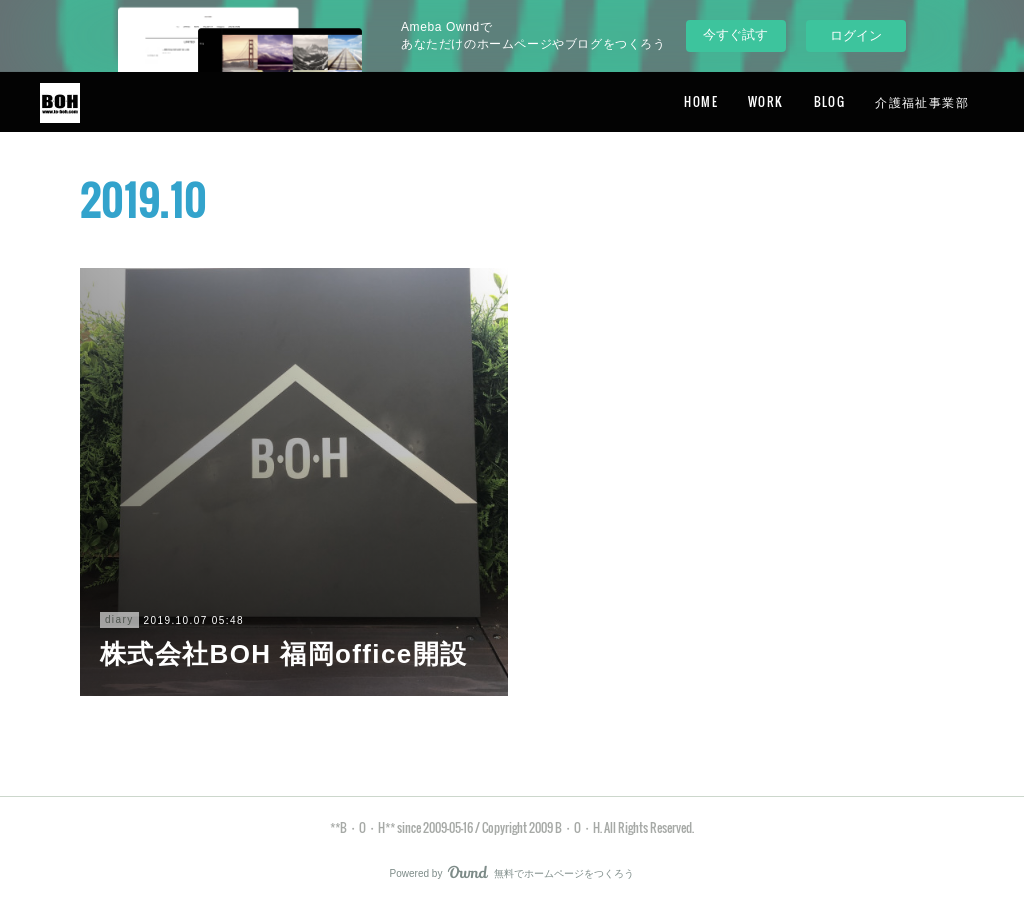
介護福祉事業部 (922, 101)
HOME (701, 101)
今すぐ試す (735, 34)
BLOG (830, 101)
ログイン (856, 35)
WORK (766, 101)
